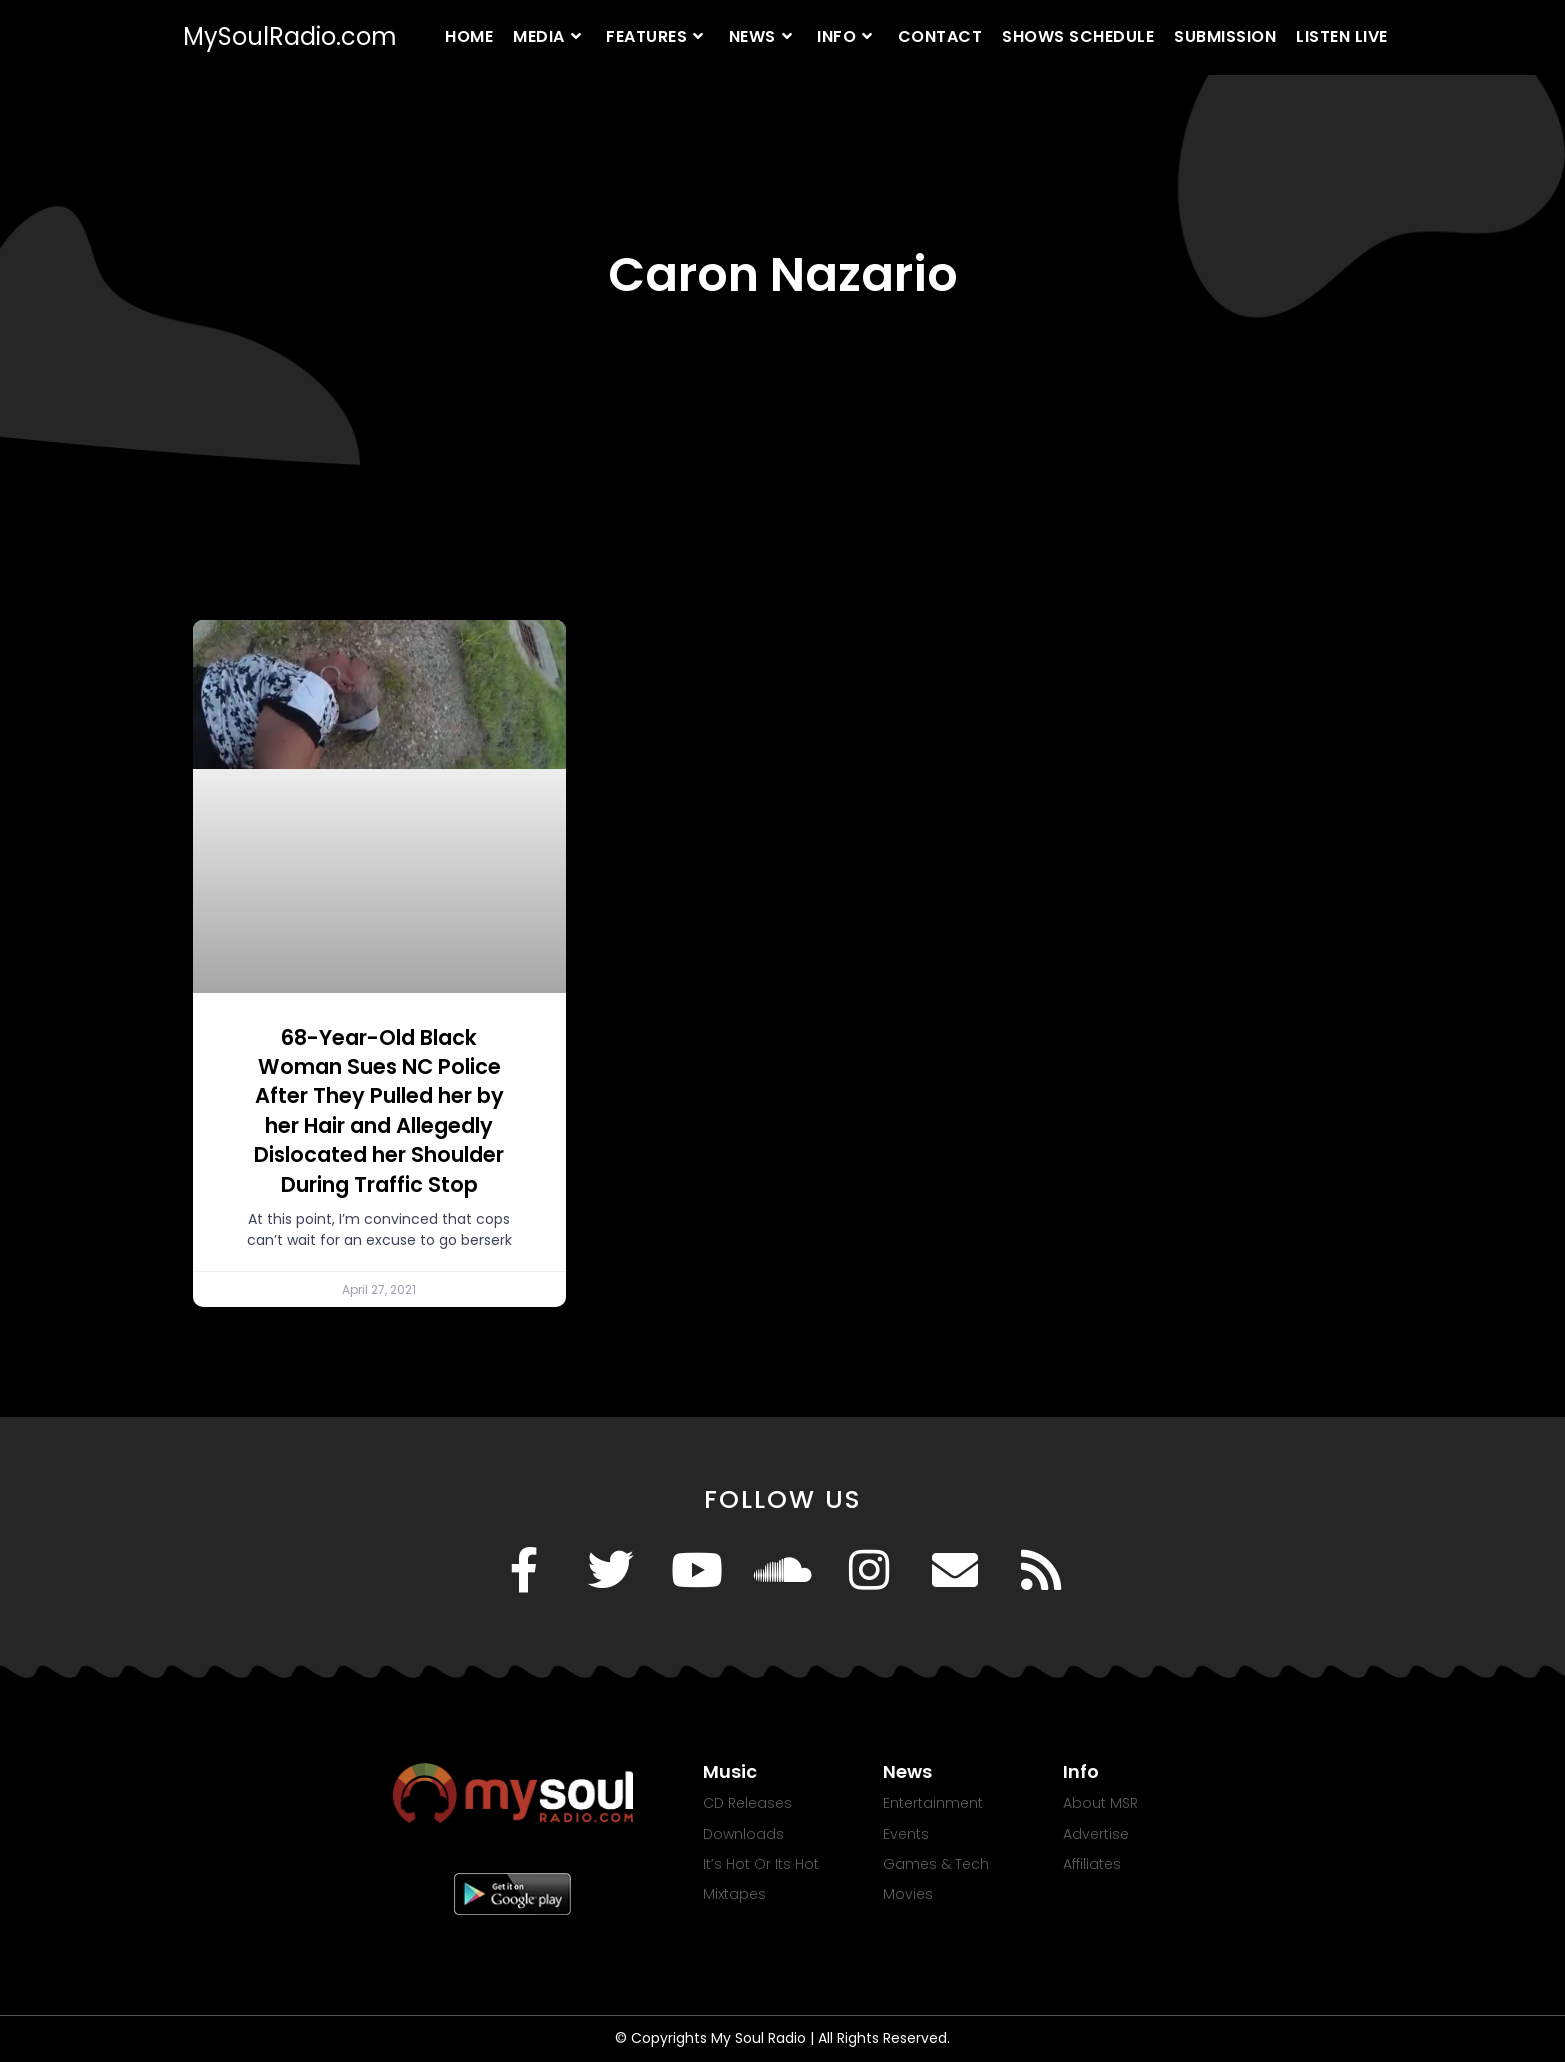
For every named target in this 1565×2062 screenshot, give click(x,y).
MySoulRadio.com (290, 36)
